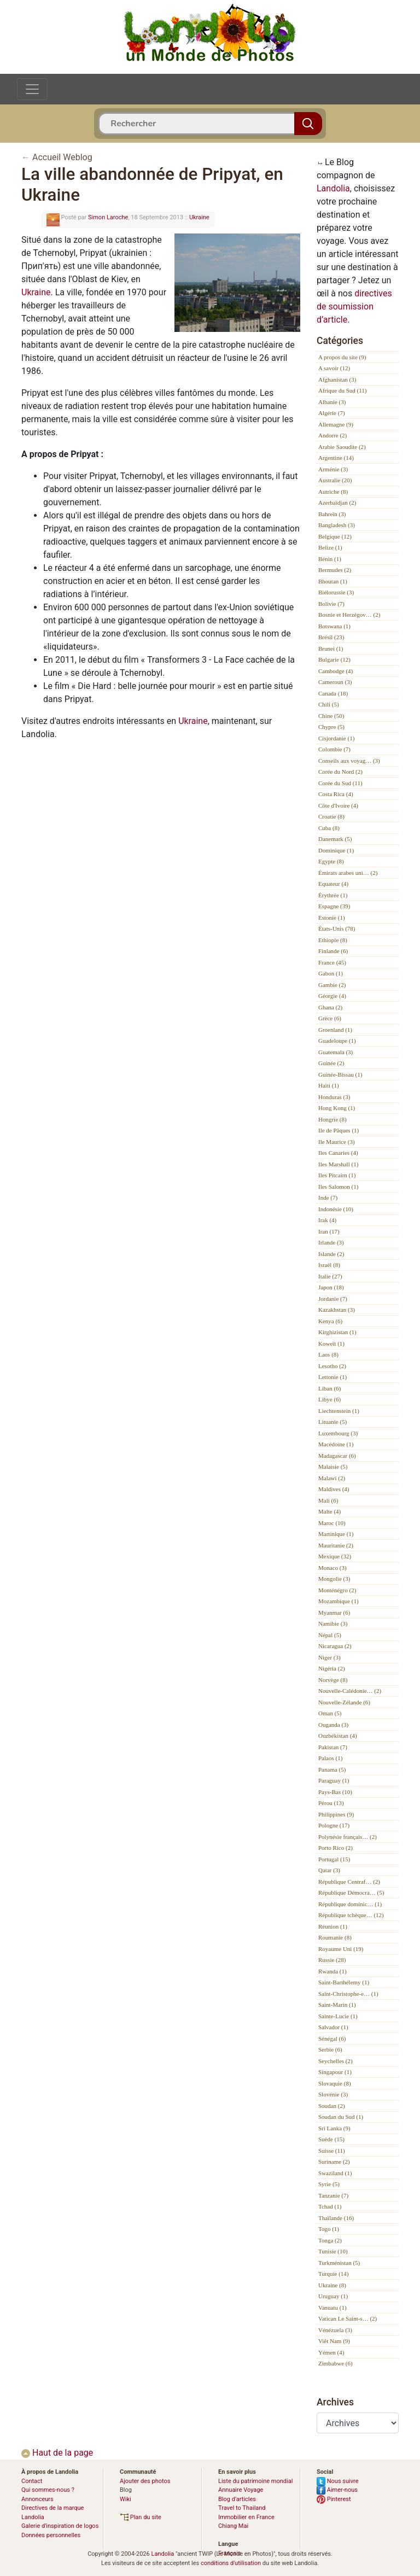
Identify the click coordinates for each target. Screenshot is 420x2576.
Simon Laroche (108, 217)
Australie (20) (335, 480)
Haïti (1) (328, 1085)
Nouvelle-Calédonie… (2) (349, 1690)
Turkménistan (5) (339, 2262)
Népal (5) (329, 1635)
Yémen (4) (331, 2352)
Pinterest (334, 2499)
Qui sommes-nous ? (47, 2489)
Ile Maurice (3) (336, 1141)
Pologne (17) (333, 1825)
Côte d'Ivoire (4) (338, 805)
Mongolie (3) (334, 1578)
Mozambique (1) (338, 1601)
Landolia (333, 188)
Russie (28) (332, 1959)
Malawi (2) (331, 1478)
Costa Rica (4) (335, 794)
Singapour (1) (335, 2072)
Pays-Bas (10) (335, 1792)
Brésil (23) (331, 637)
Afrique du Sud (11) (342, 390)
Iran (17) (329, 1231)
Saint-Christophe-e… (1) (348, 1993)
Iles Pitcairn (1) (336, 1175)
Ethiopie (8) (332, 940)
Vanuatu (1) (332, 2307)
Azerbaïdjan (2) (337, 502)
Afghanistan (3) (337, 379)
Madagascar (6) (337, 1455)
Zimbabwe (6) (335, 2363)
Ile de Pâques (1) (338, 1130)
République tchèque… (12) (351, 1915)
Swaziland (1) (335, 2173)
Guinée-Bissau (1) (340, 1074)
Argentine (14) (336, 457)
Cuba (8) (329, 828)
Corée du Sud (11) (340, 783)
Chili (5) (328, 704)
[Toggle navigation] (32, 89)
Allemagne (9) (335, 424)
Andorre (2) (332, 435)
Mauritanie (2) (335, 1545)
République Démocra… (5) (351, 1892)
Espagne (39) (334, 906)
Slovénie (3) (333, 2094)
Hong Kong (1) (336, 1108)
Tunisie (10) (333, 2251)
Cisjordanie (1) (336, 738)
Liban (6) (329, 1388)
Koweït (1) (331, 1343)
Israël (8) (329, 1264)
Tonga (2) (330, 2240)
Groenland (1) (335, 1029)
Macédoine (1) (335, 1444)
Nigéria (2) (331, 1668)
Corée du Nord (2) (340, 771)
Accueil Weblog (62, 157)
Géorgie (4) (332, 995)
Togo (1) (328, 2228)
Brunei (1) (330, 648)
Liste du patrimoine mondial (255, 2481)
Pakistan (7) (332, 1747)
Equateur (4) (333, 883)
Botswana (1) (334, 626)
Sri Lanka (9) (334, 2128)
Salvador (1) (333, 2027)
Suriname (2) (334, 2161)
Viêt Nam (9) (334, 2341)
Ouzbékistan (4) (337, 1735)
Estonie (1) (331, 917)
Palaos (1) (330, 1758)
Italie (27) (330, 1276)
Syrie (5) (329, 2184)
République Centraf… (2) (349, 1881)
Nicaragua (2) (335, 1646)
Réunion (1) (332, 1926)
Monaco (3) (332, 1567)
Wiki (125, 2499)
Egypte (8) (331, 861)
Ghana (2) (330, 1007)
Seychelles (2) (335, 2061)
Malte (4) (329, 1511)
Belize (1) (330, 547)
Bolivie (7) (331, 603)
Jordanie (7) (332, 1298)
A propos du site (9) (342, 357)
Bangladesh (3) (336, 525)
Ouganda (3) (333, 1724)
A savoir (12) (334, 368)
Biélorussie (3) (336, 592)
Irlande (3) (331, 1242)
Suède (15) (331, 2139)
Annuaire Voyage (240, 2489)
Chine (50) (331, 715)
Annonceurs (37, 2499)
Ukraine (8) (332, 2285)
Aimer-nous (337, 2489)
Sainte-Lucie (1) (338, 2016)
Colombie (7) (334, 749)
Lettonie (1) (332, 1377)
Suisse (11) (331, 2150)
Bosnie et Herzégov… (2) (349, 614)
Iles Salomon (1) (338, 1186)
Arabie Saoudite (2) (342, 446)
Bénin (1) (329, 559)
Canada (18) (333, 693)
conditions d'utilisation (231, 2563)
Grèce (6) (329, 1018)
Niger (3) (329, 1657)
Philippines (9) (336, 1814)
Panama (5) (332, 1769)
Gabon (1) (330, 973)
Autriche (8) (333, 491)
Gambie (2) (332, 985)
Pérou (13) (331, 1803)
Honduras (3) (334, 1097)
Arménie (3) (333, 469)
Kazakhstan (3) (336, 1309)
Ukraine (199, 217)
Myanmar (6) (334, 1612)
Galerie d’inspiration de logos (59, 2526)
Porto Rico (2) (335, 1847)
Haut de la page (57, 2453)
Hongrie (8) (332, 1119)
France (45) (332, 962)
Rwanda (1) (332, 1971)
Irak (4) (327, 1220)
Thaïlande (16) (336, 2218)
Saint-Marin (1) (337, 2004)
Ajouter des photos (145, 2481)
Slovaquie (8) (334, 2083)
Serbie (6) (330, 2049)
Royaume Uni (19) (340, 1949)
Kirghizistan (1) (337, 1332)
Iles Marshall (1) (338, 1164)
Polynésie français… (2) (347, 1836)
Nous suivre (338, 2481)
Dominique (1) (336, 850)
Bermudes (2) (334, 569)
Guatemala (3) (335, 1052)
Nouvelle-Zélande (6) (344, 1702)
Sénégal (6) (332, 2038)
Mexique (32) (334, 1556)
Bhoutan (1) (332, 581)
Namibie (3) (332, 1623)
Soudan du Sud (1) (340, 2116)
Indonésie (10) (335, 1209)
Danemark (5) (335, 839)
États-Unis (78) (336, 928)
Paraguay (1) (333, 1780)
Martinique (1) (335, 1534)
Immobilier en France (246, 2517)
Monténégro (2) (337, 1590)
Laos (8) (328, 1354)
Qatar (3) (329, 1870)
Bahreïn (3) (332, 514)
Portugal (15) (334, 1859)
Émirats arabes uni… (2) (347, 872)
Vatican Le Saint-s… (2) (347, 2318)
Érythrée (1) (332, 895)
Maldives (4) (333, 1489)
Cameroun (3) (335, 682)
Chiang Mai (233, 2526)
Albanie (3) (332, 402)
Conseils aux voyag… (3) (349, 760)
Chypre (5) (331, 726)
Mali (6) (328, 1500)
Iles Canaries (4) (338, 1152)
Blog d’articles (237, 2499)
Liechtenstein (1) (338, 1410)
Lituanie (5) (332, 1421)
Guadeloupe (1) (337, 1040)
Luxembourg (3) (338, 1433)
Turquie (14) (333, 2273)
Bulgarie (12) (334, 659)
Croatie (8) (331, 816)
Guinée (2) (331, 1063)
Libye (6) (329, 1399)
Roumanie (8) (335, 1937)
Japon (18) (331, 1287)
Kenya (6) (330, 1321)
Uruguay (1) (333, 2296)
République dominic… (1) (350, 1904)
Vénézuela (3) (335, 2330)
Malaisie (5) (332, 1466)
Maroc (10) (332, 1523)
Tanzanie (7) (333, 2195)
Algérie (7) (331, 413)
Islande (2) (331, 1254)
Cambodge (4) (335, 671)
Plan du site (140, 2517)
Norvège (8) (332, 1680)
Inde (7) (327, 1197)
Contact (31, 2481)
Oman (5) (329, 1713)
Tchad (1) (329, 2206)
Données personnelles (50, 2535)
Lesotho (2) (332, 1366)
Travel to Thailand (242, 2507)
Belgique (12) (335, 536)
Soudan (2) (331, 2105)
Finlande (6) (333, 951)
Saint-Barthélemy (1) (343, 1982)
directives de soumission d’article (354, 306)
